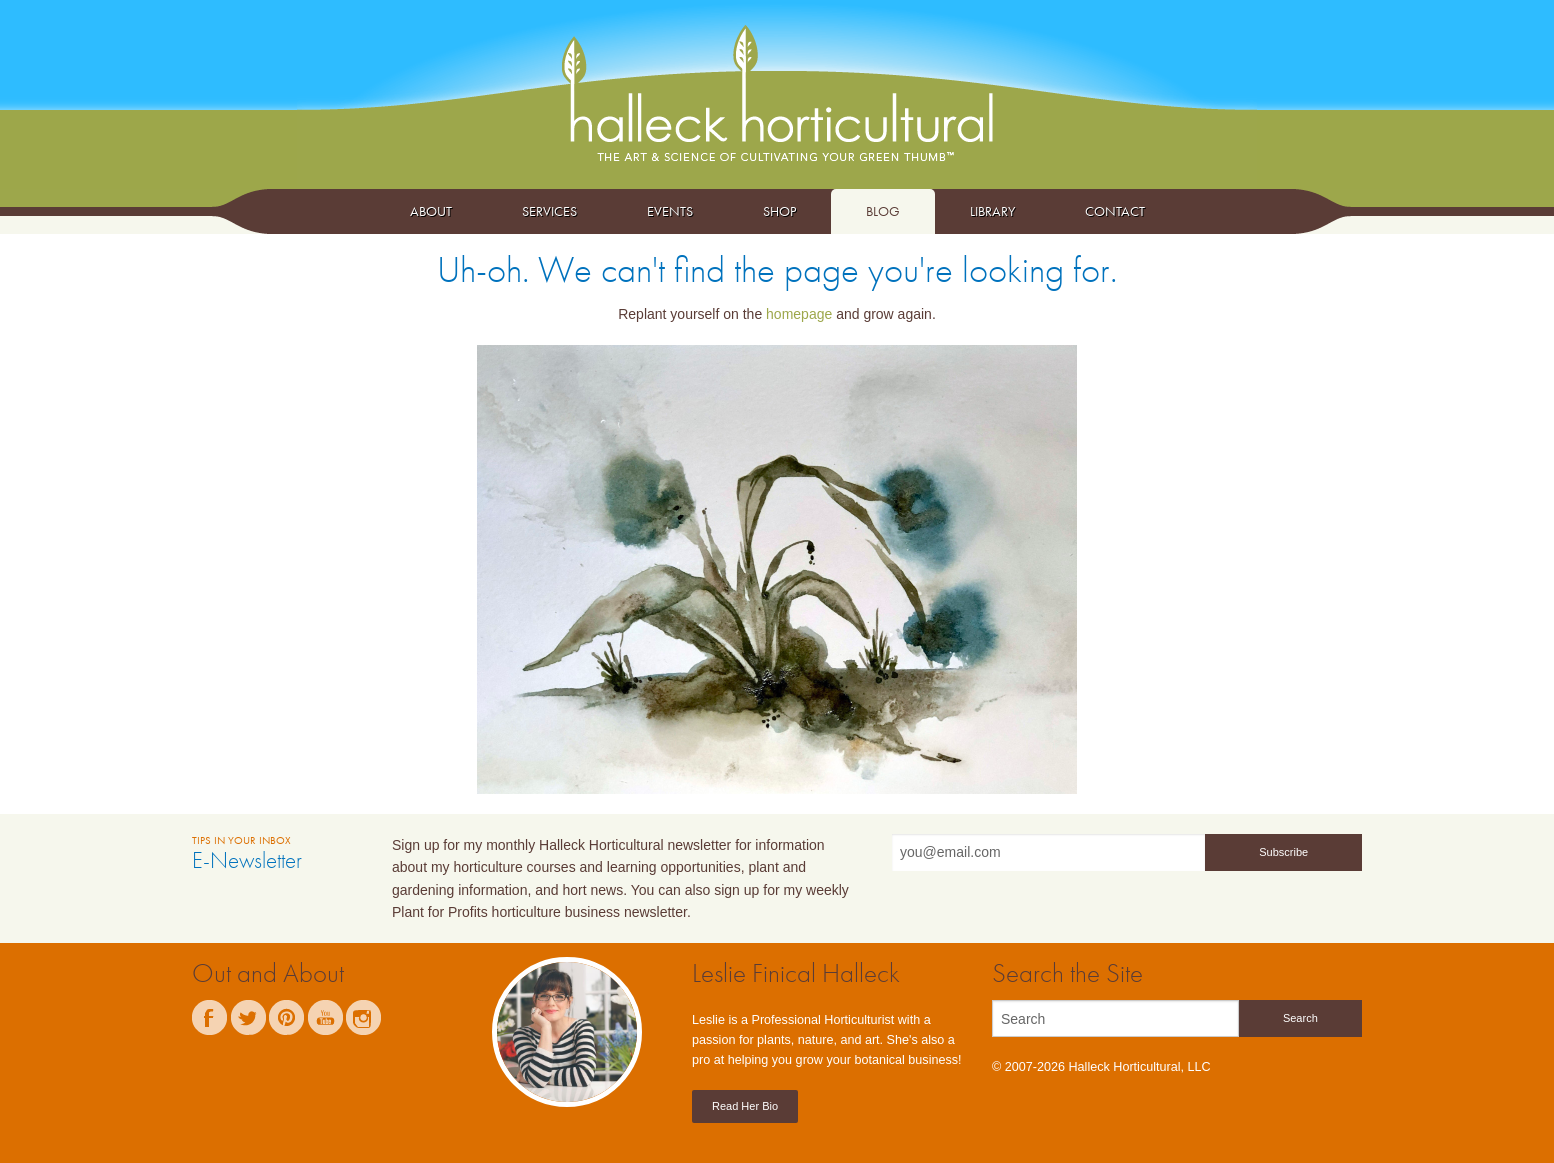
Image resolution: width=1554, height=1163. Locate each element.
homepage (799, 314)
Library (992, 211)
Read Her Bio (745, 1106)
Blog (883, 211)
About (431, 211)
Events (670, 211)
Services (549, 211)
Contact (1115, 211)
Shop (779, 211)
